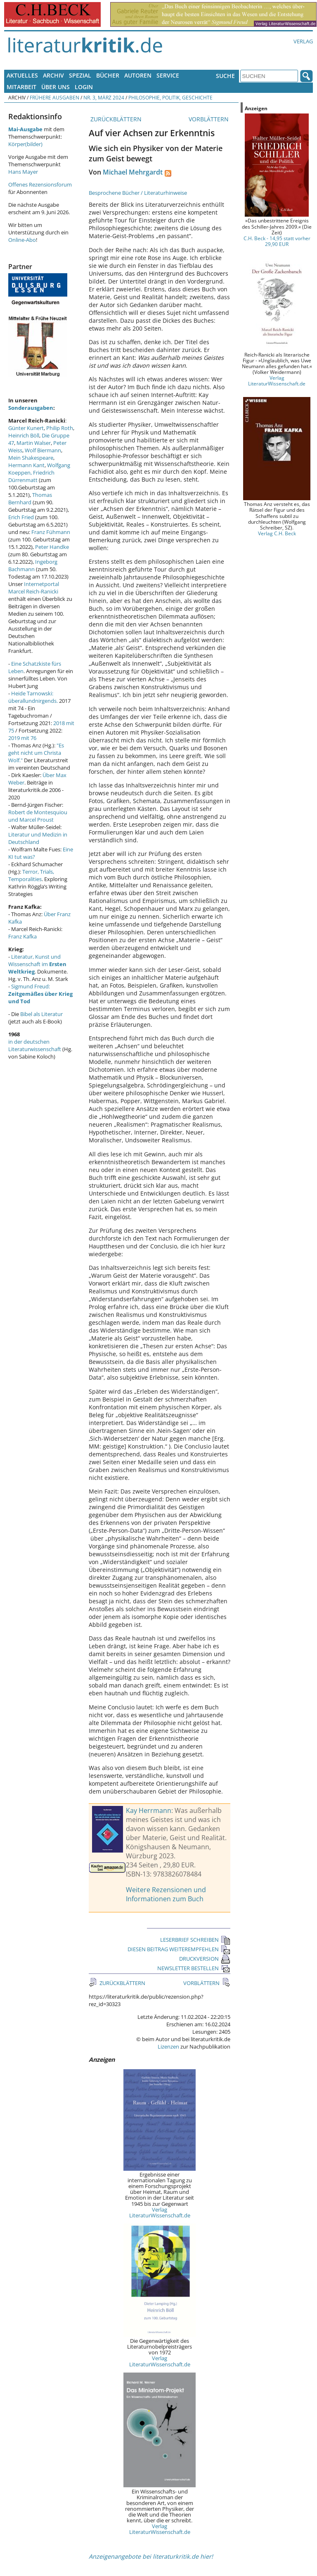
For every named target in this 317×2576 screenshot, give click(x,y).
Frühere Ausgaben (54, 97)
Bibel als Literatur (41, 1014)
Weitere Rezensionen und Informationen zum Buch (166, 1894)
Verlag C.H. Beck (277, 533)
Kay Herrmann (148, 1810)
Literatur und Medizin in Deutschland (37, 838)
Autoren (137, 75)
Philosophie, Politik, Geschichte (170, 97)
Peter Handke (52, 547)
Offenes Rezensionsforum (40, 184)
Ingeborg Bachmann (32, 565)
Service (167, 75)
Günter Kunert (26, 428)
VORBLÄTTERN (209, 119)
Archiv (53, 75)
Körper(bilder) (25, 144)
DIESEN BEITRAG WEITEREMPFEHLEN (179, 1949)
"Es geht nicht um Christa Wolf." (36, 753)
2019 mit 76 (22, 738)
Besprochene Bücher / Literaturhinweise (138, 192)
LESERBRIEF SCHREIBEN (195, 1939)
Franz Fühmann (50, 532)
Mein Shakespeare (30, 457)
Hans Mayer (23, 171)
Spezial (80, 75)
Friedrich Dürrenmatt (31, 476)
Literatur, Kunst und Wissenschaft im (37, 964)
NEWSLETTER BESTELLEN (193, 1968)
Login (84, 87)
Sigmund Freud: (40, 994)
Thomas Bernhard (30, 498)
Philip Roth (59, 428)
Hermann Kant (26, 465)
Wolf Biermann (43, 450)
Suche (225, 76)
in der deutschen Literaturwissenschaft (34, 1045)
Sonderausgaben (30, 407)
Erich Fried (21, 517)
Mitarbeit (21, 87)
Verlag (303, 41)
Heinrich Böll (23, 435)
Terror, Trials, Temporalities (31, 875)
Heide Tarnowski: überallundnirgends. (33, 697)
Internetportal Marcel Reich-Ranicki (33, 587)
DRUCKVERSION (204, 1958)
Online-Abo (22, 239)
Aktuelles (22, 75)
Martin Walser (34, 443)
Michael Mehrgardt (133, 172)
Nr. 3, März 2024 (103, 97)
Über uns (55, 87)
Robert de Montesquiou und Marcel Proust (37, 815)
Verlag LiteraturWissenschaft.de (159, 2212)
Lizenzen (168, 2046)
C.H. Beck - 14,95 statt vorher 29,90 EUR (277, 241)
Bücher (107, 75)
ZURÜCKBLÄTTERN (115, 119)
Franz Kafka (22, 936)
